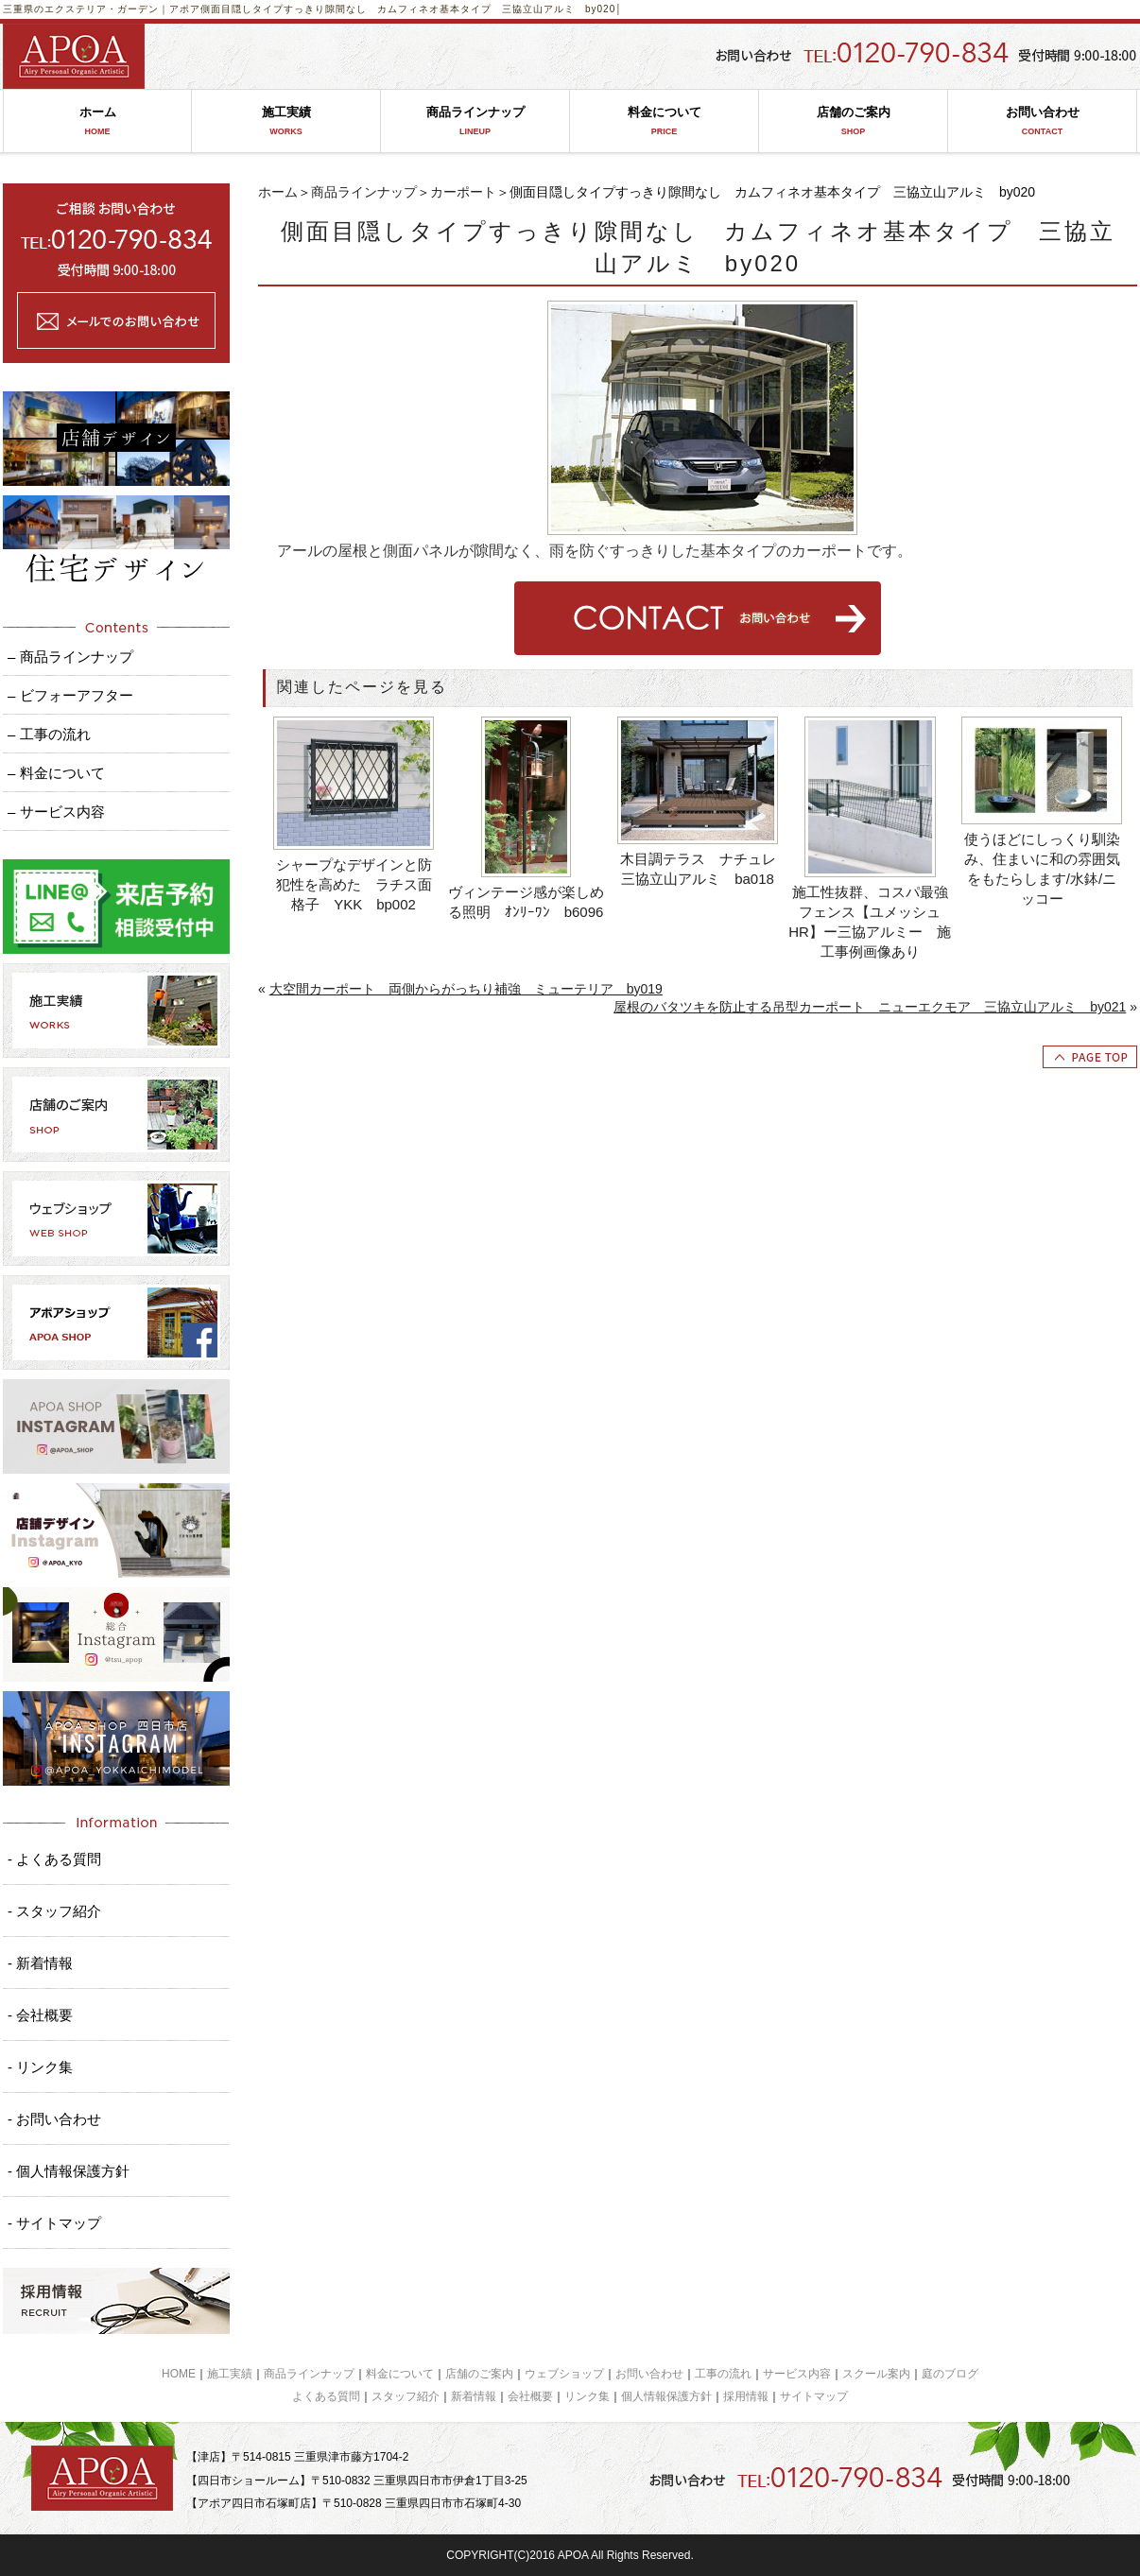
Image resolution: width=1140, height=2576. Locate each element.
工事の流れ (723, 2373)
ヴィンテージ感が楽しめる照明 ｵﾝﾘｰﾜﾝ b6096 (526, 902)
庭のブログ (950, 2373)
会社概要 (530, 2396)
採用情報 (746, 2396)
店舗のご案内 (853, 121)
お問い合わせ (1042, 121)
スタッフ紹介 (405, 2396)
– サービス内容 (56, 812)
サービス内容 (797, 2373)
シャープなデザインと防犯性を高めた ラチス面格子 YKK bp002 (354, 884)
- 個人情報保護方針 (69, 2171)
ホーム (97, 121)
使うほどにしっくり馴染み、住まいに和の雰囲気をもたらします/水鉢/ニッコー (1042, 869)
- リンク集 (40, 2067)
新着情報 (473, 2396)
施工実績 (286, 121)
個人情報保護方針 (666, 2396)
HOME (179, 2373)
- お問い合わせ (54, 2119)
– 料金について (56, 773)
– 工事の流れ (49, 734)
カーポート (463, 191)
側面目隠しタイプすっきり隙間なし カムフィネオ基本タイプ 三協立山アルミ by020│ (411, 9)
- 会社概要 (40, 2015)
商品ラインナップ (475, 121)
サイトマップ (814, 2396)
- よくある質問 (54, 1859)
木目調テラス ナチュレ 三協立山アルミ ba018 (700, 869)
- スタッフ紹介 (54, 1911)
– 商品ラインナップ (70, 656)
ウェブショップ (564, 2373)
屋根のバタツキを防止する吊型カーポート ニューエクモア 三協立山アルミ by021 (869, 1006)
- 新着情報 (40, 1963)
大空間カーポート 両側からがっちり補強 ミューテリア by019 (466, 988)
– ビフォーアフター (70, 695)
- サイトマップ (54, 2223)
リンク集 (587, 2396)
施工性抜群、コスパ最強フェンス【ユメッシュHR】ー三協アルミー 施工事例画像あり (869, 922)
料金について (664, 121)
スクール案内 (876, 2373)
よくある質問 (326, 2396)
